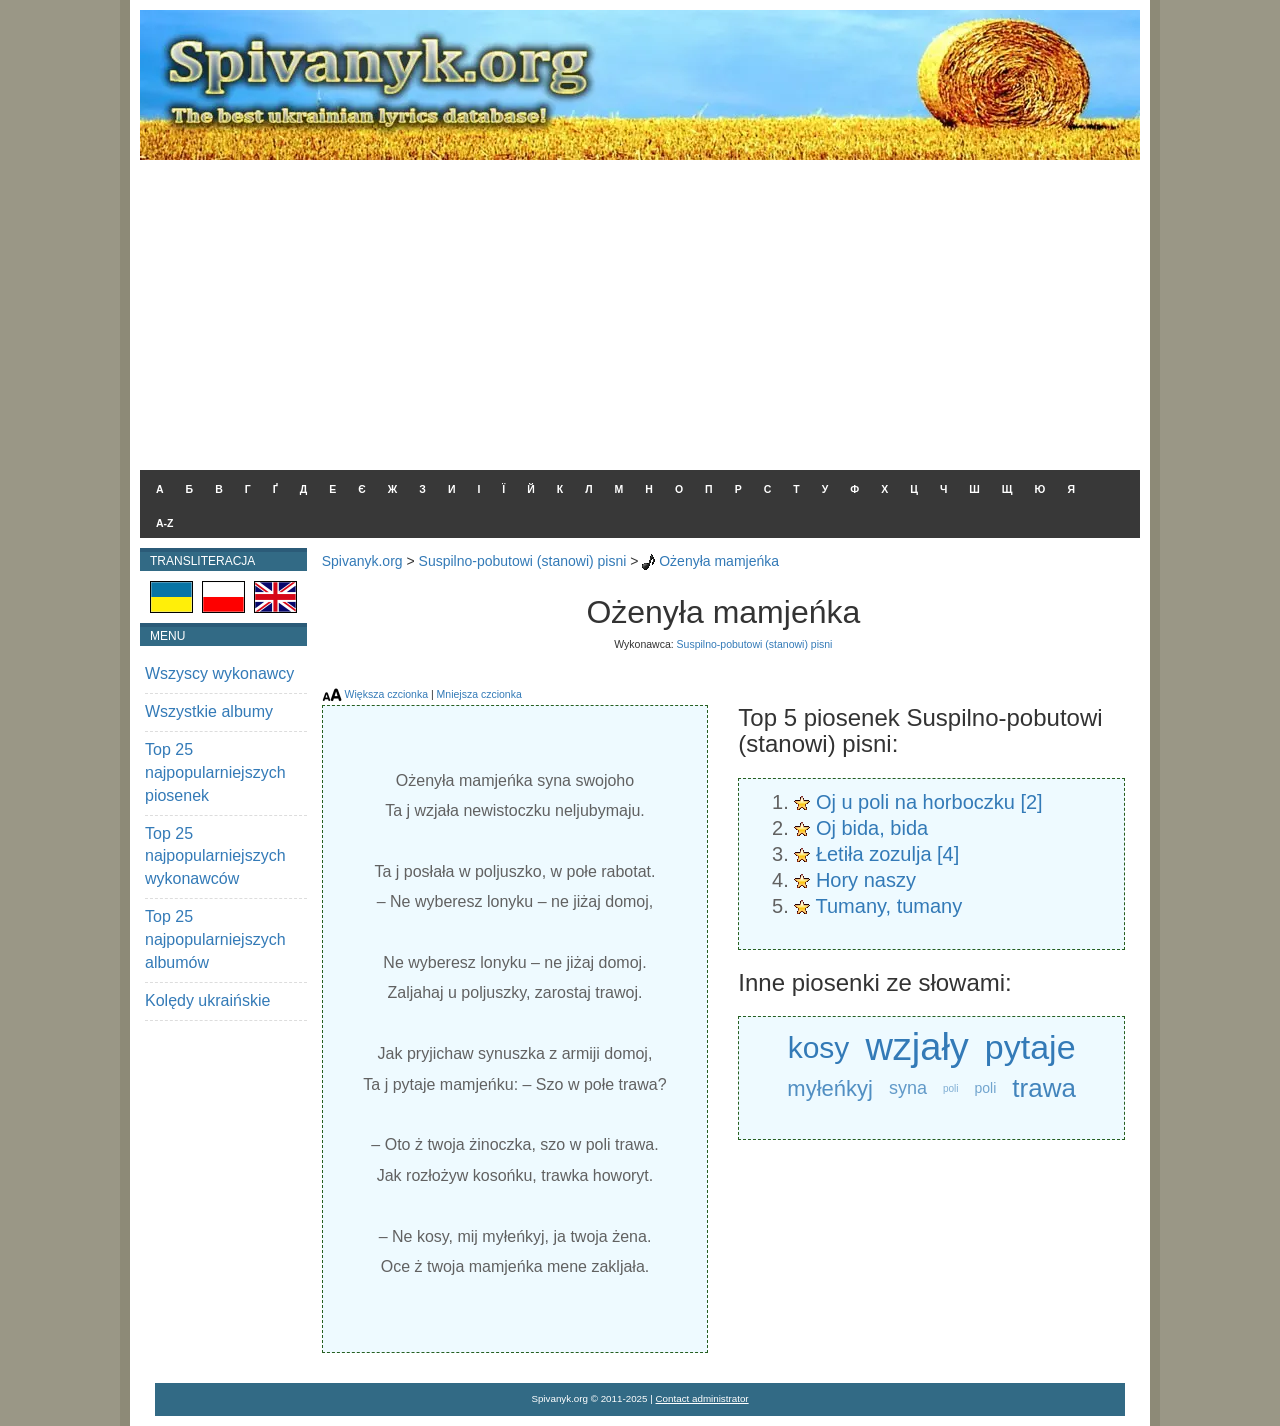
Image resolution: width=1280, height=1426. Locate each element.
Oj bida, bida (872, 828)
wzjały (916, 1047)
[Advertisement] (640, 310)
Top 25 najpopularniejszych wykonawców (215, 856)
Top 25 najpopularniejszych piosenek (215, 772)
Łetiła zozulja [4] (887, 854)
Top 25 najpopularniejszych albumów (215, 939)
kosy (819, 1047)
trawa (1044, 1088)
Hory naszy (866, 880)
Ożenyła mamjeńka (719, 561)
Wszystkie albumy (209, 711)
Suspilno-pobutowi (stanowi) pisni (523, 561)
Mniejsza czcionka (479, 694)
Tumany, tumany (889, 906)
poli (951, 1088)
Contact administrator (702, 1398)
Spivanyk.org (362, 561)
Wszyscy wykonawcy (219, 673)
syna (908, 1088)
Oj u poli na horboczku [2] (929, 802)
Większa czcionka (386, 694)
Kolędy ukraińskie (207, 1000)
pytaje (1030, 1047)
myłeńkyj (830, 1088)
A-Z (165, 523)
